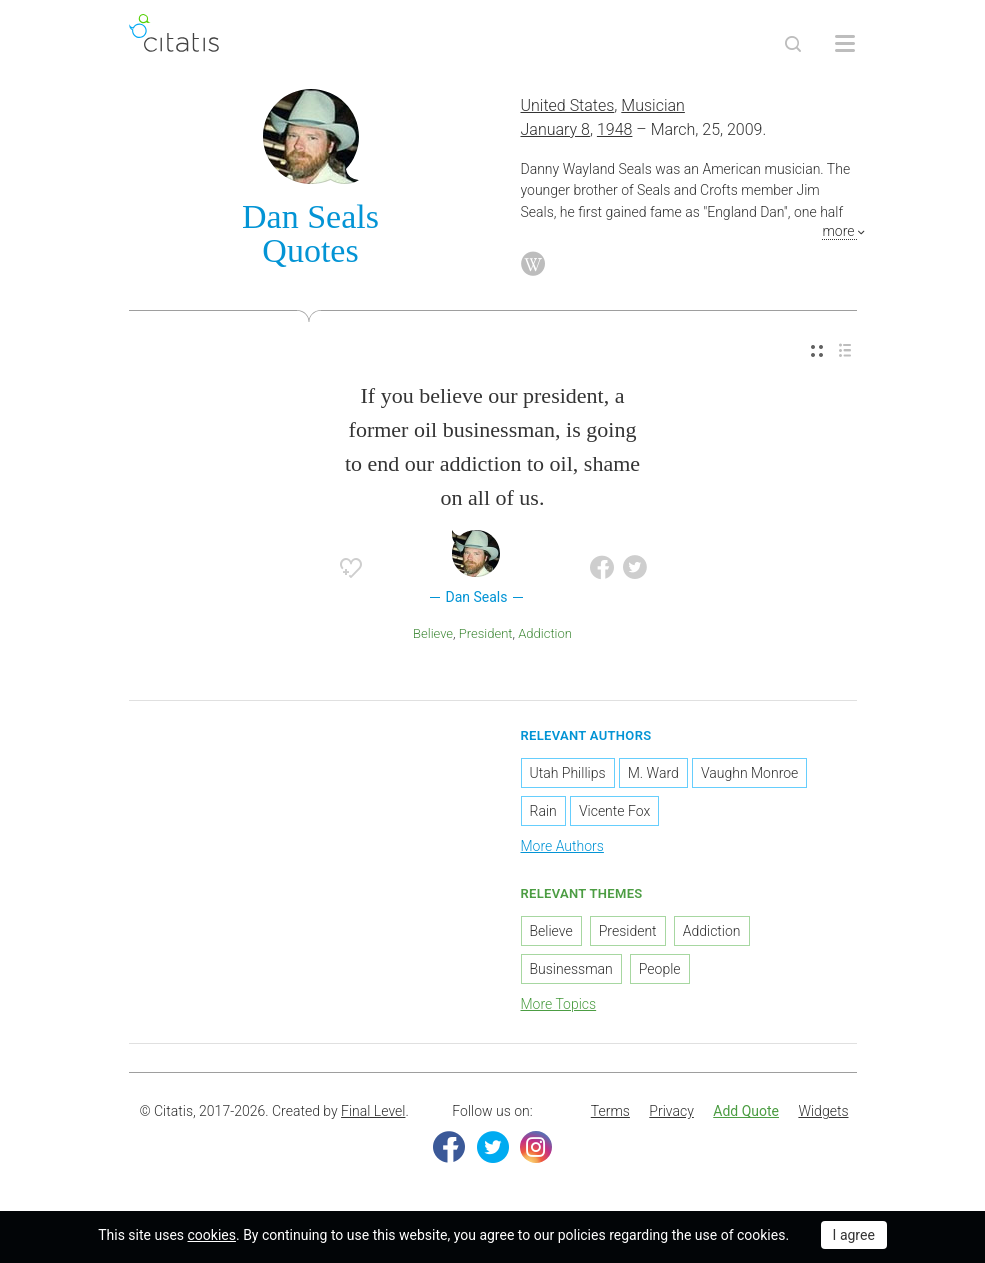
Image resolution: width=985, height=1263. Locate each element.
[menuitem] (817, 351)
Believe (433, 633)
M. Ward (653, 773)
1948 (615, 129)
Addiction (545, 633)
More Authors (562, 846)
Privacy (671, 1111)
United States (568, 105)
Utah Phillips (568, 773)
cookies (212, 1235)
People (660, 969)
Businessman (571, 969)
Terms (610, 1111)
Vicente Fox (614, 811)
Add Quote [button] (746, 1111)
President (486, 633)
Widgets (823, 1111)
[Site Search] (793, 44)
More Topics (559, 1004)
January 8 (555, 129)
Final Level (373, 1111)
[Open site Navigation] (845, 44)
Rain (543, 811)
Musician (653, 105)
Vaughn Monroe (749, 773)
